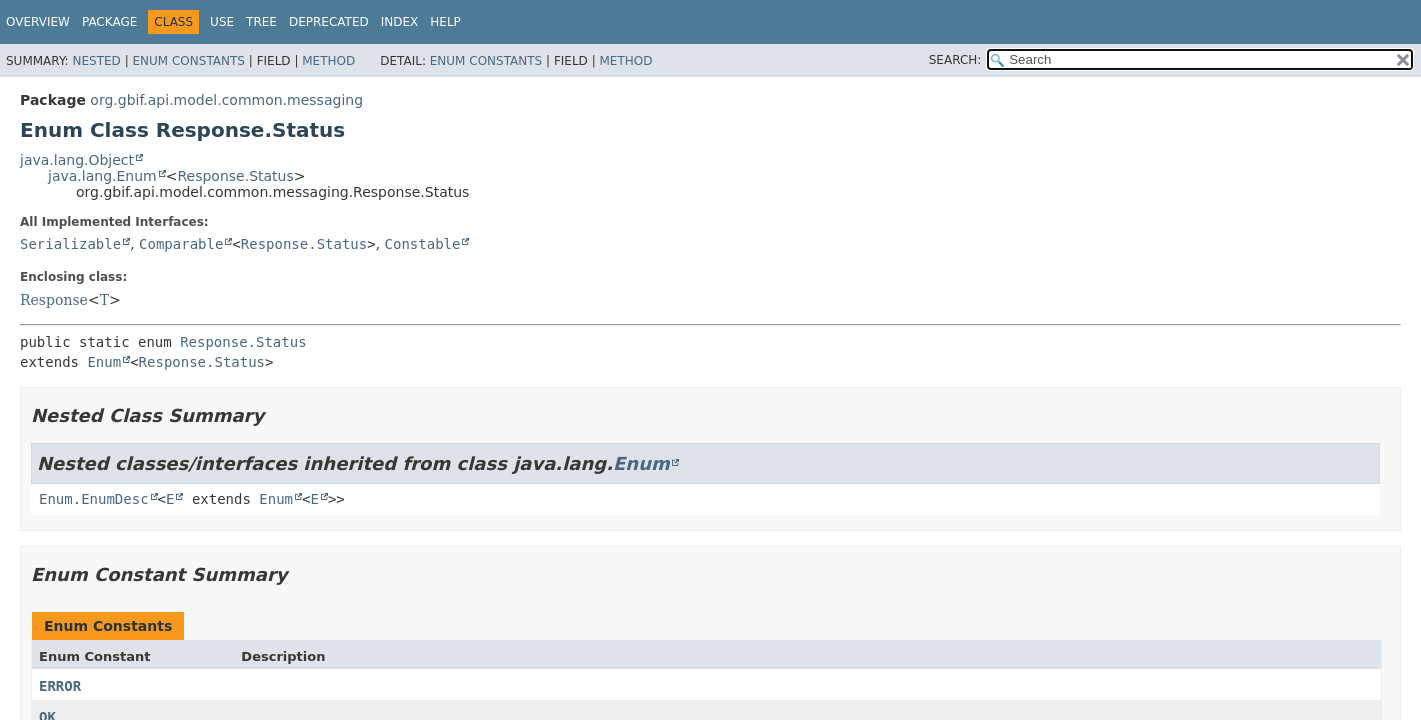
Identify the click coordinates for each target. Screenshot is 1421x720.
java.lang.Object (77, 160)
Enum (104, 362)
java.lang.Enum (102, 176)
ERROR (60, 686)
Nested (96, 61)
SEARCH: (955, 60)
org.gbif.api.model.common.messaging (226, 100)
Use (222, 22)
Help (445, 22)
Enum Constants (188, 61)
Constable (423, 244)
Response (54, 300)
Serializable (70, 244)
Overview (38, 22)
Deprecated (329, 22)
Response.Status (235, 176)
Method (328, 61)
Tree (261, 22)
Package (109, 22)
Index (400, 22)
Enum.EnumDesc (94, 499)
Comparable (181, 244)
